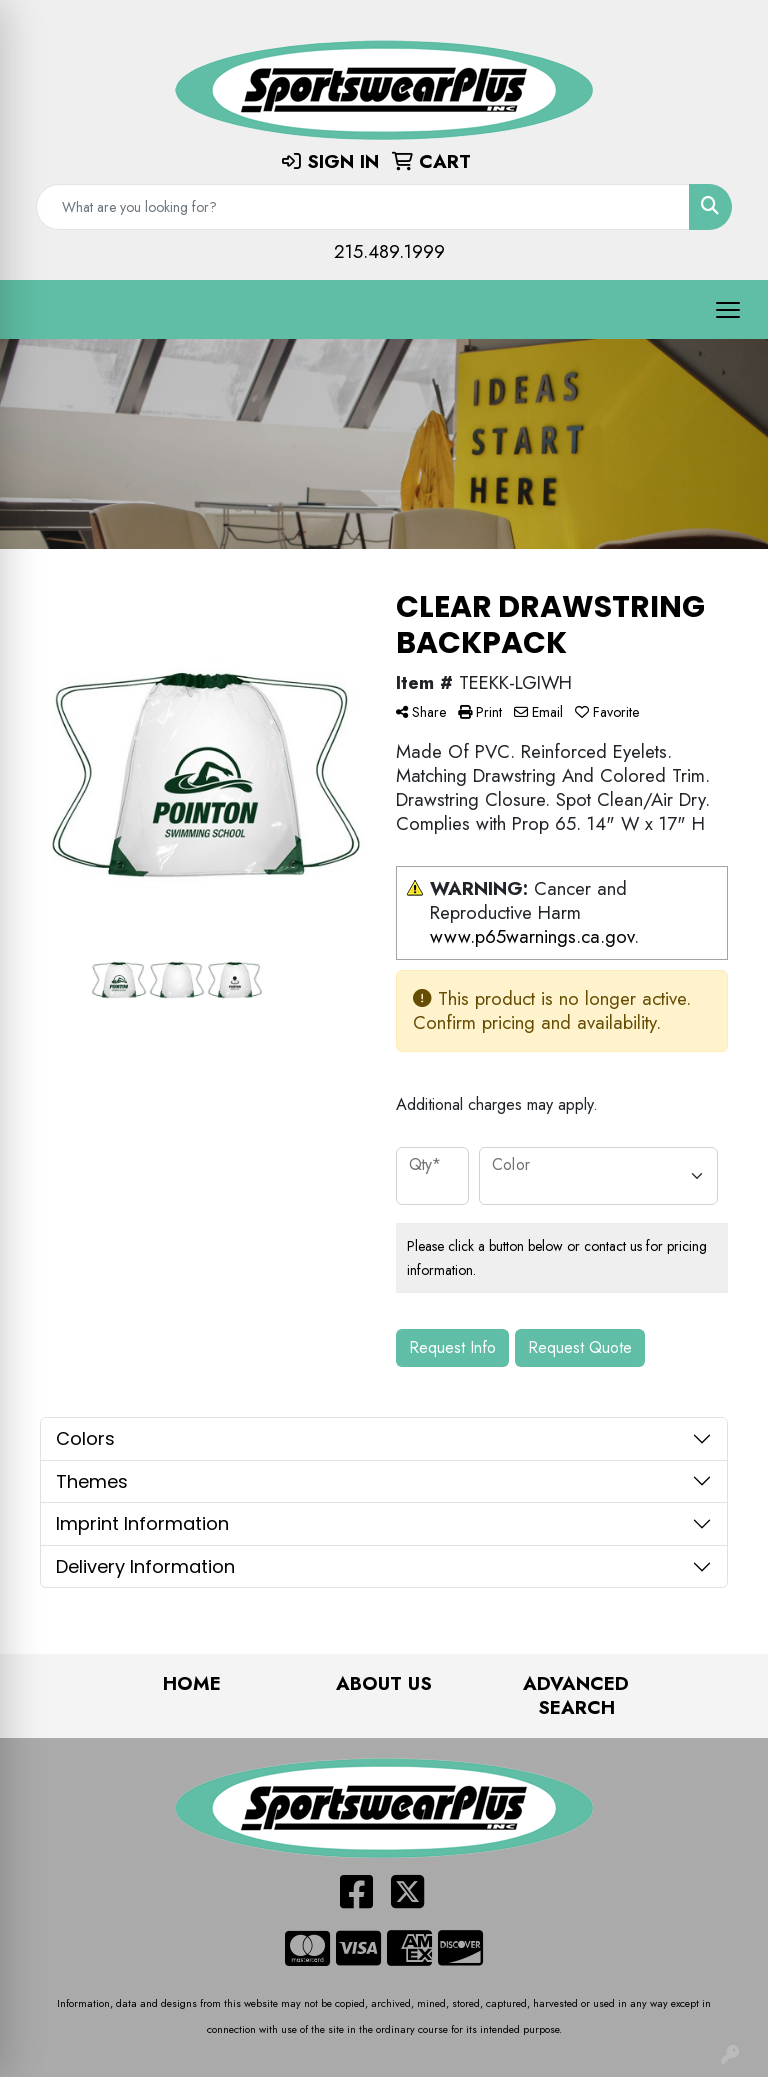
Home (192, 1683)
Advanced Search (576, 1695)
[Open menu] (728, 310)
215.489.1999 (389, 251)
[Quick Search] (363, 207)
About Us (384, 1683)
